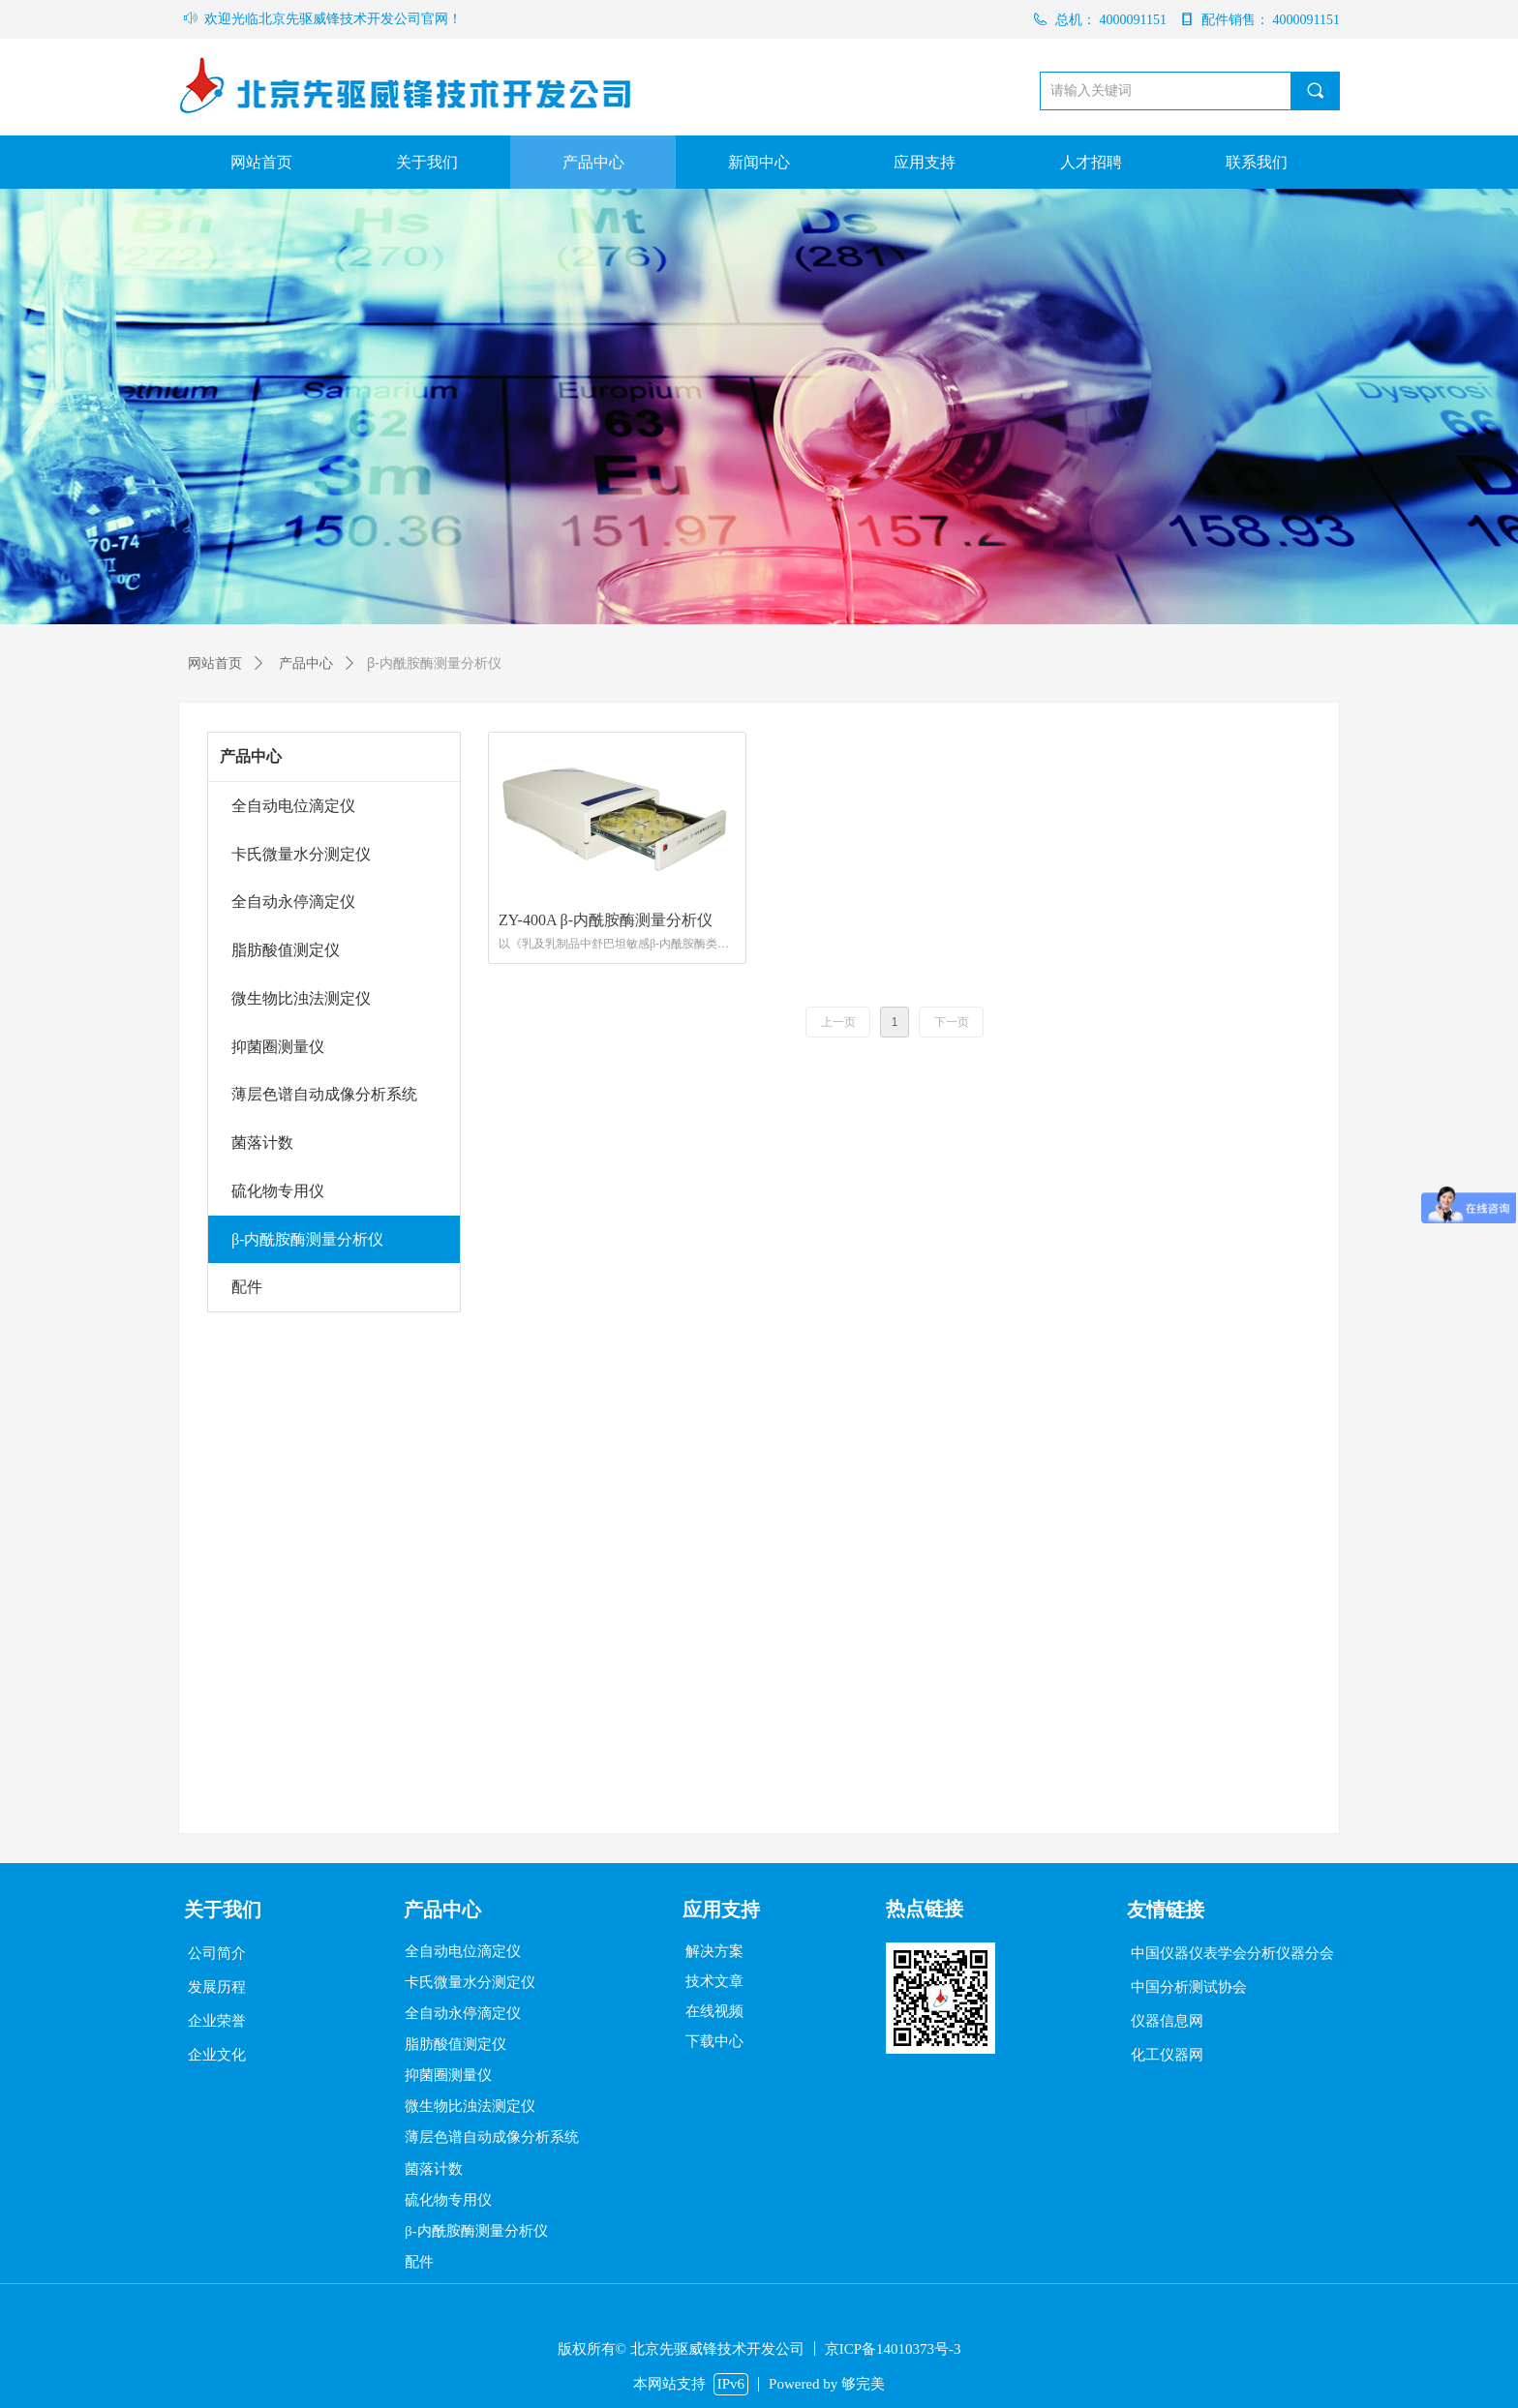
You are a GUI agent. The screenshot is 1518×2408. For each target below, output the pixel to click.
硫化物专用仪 (277, 1191)
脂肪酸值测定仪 (285, 950)
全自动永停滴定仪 (293, 901)
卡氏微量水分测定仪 (301, 854)
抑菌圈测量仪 (277, 1046)
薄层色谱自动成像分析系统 (324, 1094)
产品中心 (251, 756)
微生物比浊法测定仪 (301, 998)
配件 (246, 1287)
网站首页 (215, 663)
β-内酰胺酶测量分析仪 (307, 1239)
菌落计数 (262, 1142)
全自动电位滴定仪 (293, 806)
